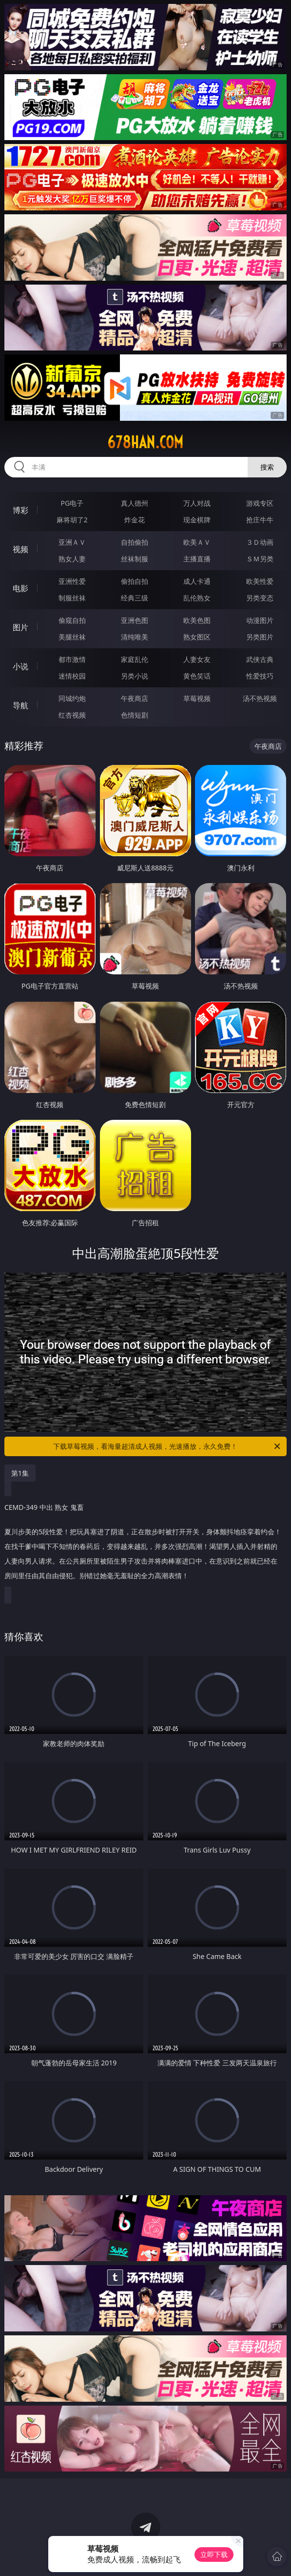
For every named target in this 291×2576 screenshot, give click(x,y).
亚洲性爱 (72, 581)
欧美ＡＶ (197, 542)
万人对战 (197, 503)
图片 (20, 627)
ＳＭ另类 (259, 558)
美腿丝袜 (72, 636)
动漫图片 (259, 620)
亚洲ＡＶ (72, 542)
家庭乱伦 (134, 659)
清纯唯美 (134, 636)
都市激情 (72, 659)
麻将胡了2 (72, 519)
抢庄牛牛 (259, 519)
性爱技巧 (259, 675)
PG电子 (71, 503)
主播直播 (197, 558)
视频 (20, 549)
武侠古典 (259, 659)
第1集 (20, 1473)
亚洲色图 (134, 620)
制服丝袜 (72, 597)
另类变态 (259, 597)
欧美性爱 (259, 581)
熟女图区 (197, 636)
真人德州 (134, 503)
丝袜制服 (134, 558)
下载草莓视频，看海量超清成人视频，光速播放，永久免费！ (167, 1446)
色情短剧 (134, 715)
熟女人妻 (72, 558)
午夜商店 (134, 698)
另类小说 (134, 675)
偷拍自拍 (134, 581)
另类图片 (259, 636)
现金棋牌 (197, 519)
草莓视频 (197, 698)
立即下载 (214, 2554)
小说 (20, 666)
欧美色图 (197, 620)
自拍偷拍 (134, 542)
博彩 (20, 510)
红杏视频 (72, 715)
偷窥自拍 (72, 620)
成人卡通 (197, 581)
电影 (20, 588)
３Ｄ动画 (259, 542)
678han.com (145, 442)
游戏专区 (259, 503)
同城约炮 (72, 698)
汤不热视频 (260, 698)
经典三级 (134, 597)
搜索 (267, 467)
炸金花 (134, 519)
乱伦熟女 (197, 597)
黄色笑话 (197, 675)
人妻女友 (197, 659)
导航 (20, 705)
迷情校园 (72, 675)
